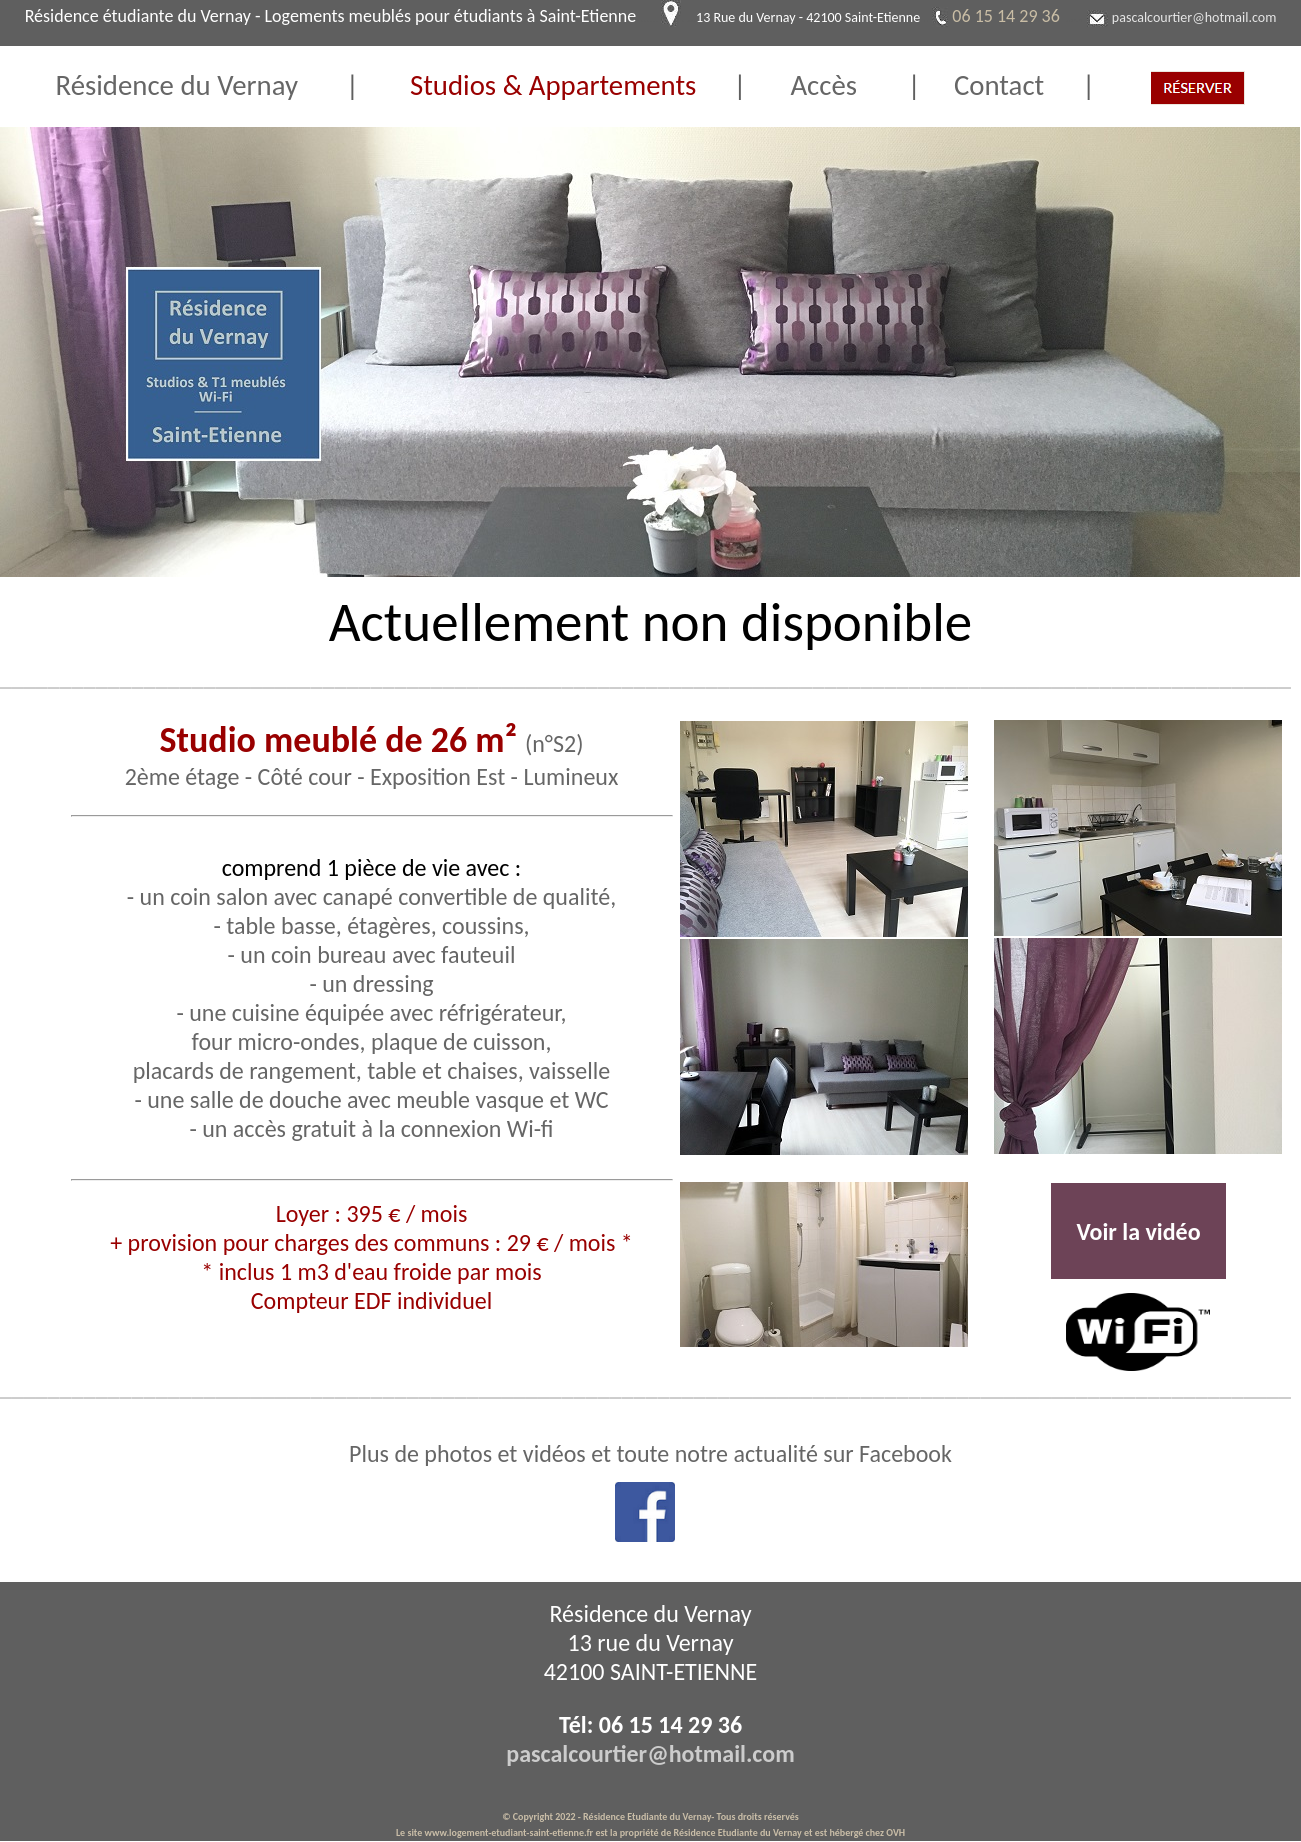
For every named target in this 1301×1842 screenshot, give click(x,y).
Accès (848, 85)
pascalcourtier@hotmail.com (1194, 17)
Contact (982, 85)
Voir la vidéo (1138, 1231)
